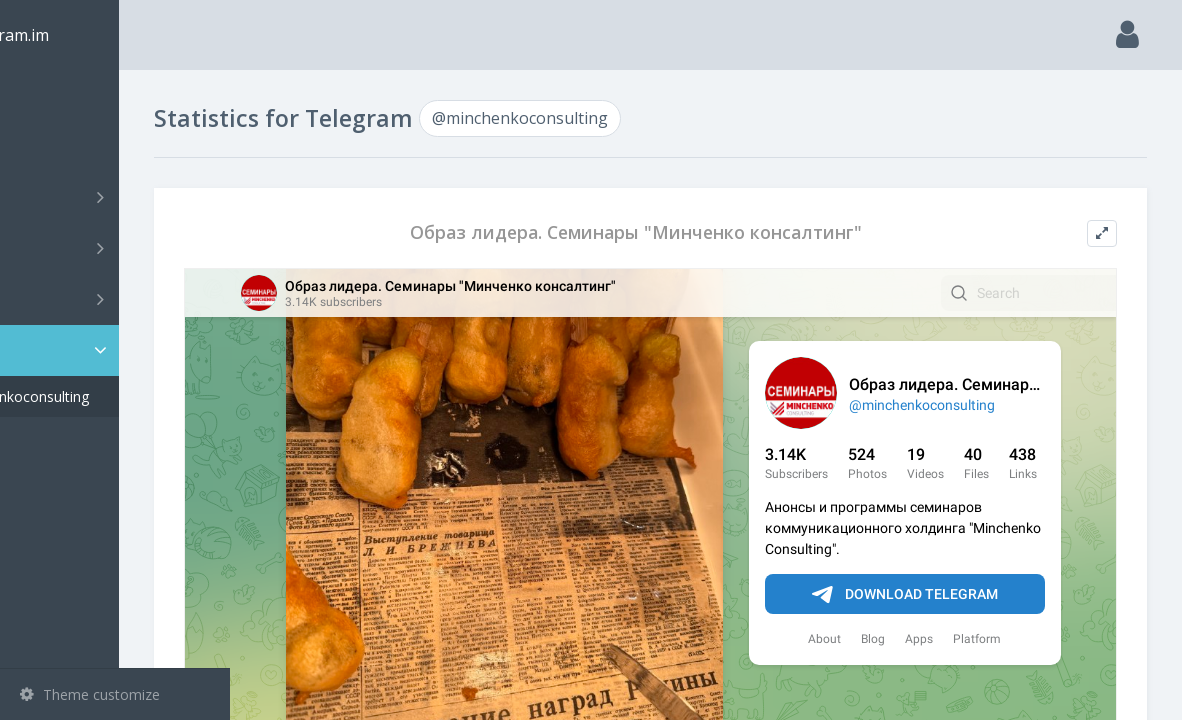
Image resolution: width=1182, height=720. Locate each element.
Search (52, 146)
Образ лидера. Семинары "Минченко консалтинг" (691, 232)
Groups (117, 248)
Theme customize (90, 694)
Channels (117, 197)
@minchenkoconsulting (125, 396)
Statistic (121, 350)
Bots (117, 299)
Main (48, 95)
